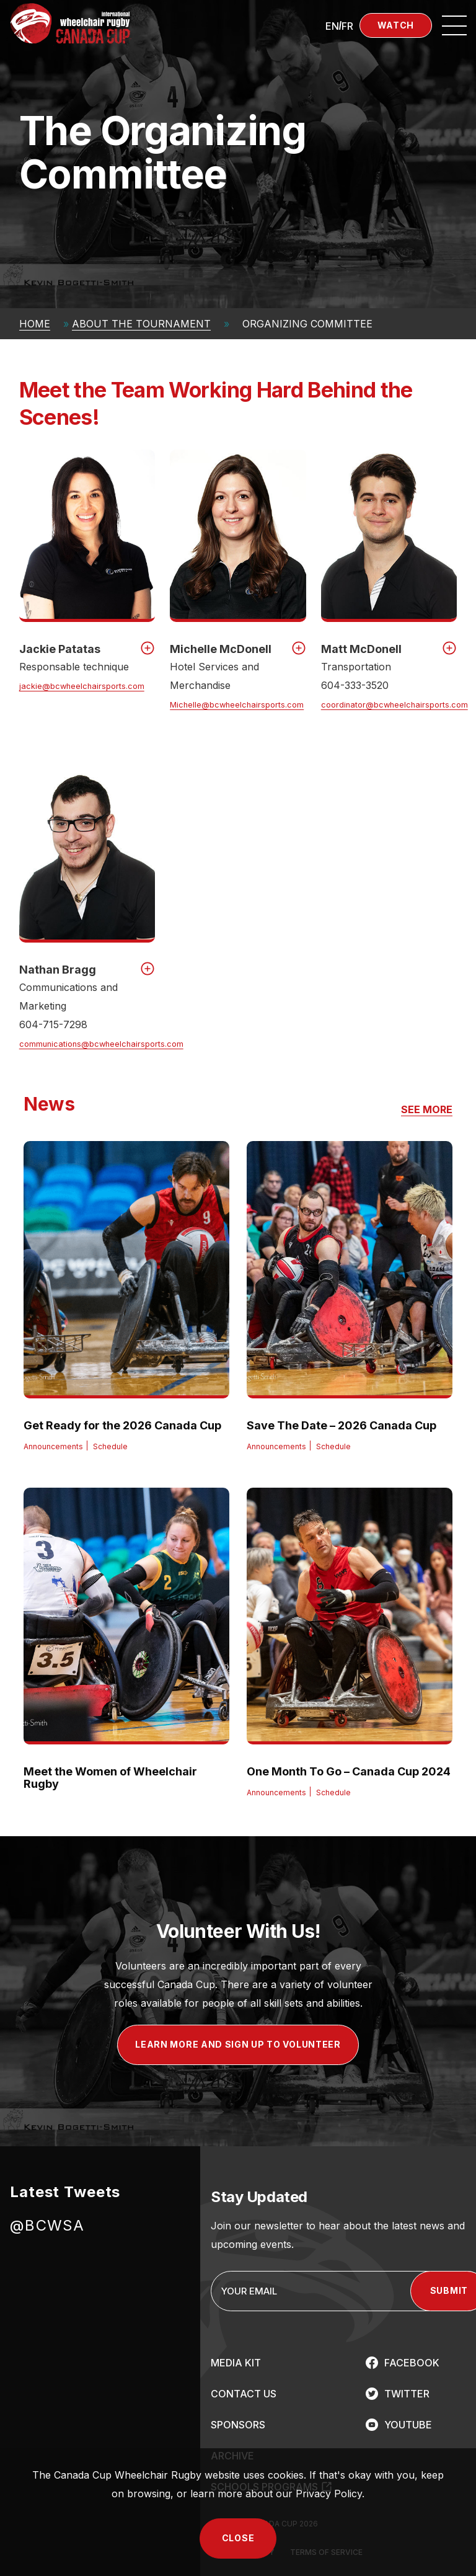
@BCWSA (47, 2225)
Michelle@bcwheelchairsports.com (237, 704)
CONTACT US (243, 2393)
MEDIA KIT (236, 2362)
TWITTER (407, 2393)
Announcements (53, 1446)
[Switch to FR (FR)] (347, 25)
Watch (396, 25)
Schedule (110, 1446)
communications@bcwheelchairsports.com (101, 1044)
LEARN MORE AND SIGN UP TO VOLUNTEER (238, 2044)
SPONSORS (238, 2424)
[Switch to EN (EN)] (332, 25)
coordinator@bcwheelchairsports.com (394, 704)
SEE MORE (426, 1110)
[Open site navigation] (454, 25)
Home (34, 324)
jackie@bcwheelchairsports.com (81, 686)
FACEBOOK (411, 2362)
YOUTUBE (408, 2424)
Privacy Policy (329, 2493)
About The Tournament (141, 324)
